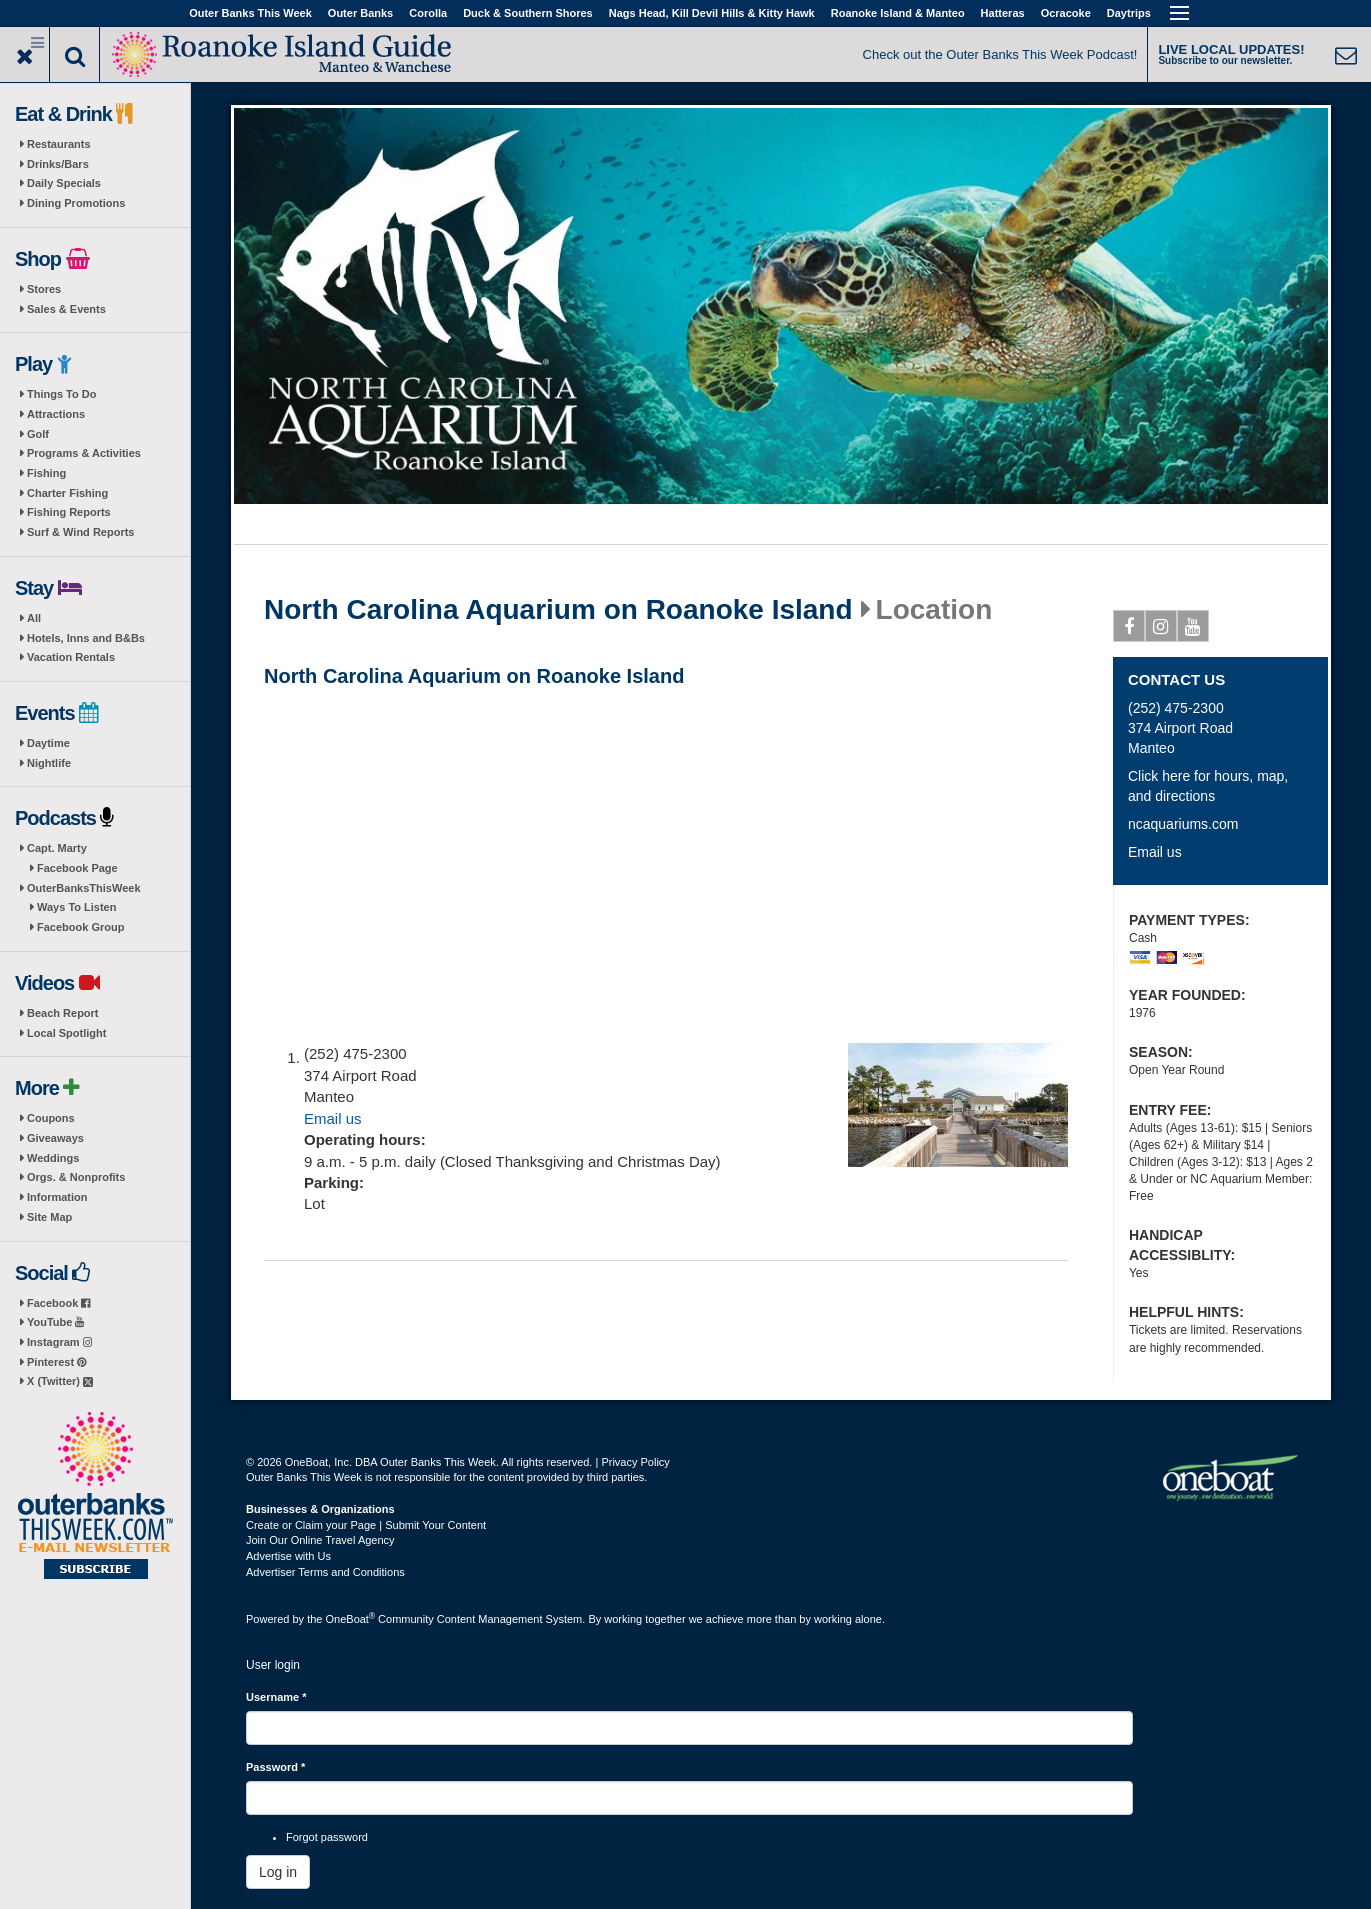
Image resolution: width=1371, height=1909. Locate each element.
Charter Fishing (67, 493)
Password (275, 1767)
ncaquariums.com (1183, 824)
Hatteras (1003, 13)
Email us (333, 1118)
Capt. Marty (57, 848)
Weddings (53, 1158)
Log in (278, 1872)
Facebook (58, 1303)
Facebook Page (77, 868)
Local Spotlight (66, 1033)
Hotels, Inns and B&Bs (86, 638)
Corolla (428, 13)
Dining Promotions (76, 203)
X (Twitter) (60, 1381)
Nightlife (49, 763)
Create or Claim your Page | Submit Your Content (366, 1525)
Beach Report (63, 1013)
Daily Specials (64, 183)
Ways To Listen (76, 907)
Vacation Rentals (71, 657)
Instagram (59, 1342)
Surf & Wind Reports (80, 532)
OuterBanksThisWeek (84, 888)
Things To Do (61, 394)
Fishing (46, 473)
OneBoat (351, 1619)
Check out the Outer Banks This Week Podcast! (1000, 54)
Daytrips (1129, 13)
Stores (44, 289)
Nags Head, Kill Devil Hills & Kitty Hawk (712, 13)
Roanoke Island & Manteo (898, 13)
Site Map (49, 1217)
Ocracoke (1066, 13)
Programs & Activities (84, 453)
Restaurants (59, 144)
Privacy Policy (635, 1462)
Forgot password (327, 1837)
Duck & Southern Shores (528, 13)
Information (57, 1197)
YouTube (55, 1322)
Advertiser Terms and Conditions (325, 1572)
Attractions (56, 414)
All (34, 618)
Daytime (48, 743)
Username (276, 1697)
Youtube (1193, 630)
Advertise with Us (288, 1556)
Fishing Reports (69, 512)
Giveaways (55, 1138)
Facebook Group (80, 927)
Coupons (51, 1118)
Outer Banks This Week (250, 13)
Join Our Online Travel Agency (320, 1540)
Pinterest (56, 1362)
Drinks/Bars (58, 164)
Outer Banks (360, 13)
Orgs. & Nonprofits (76, 1177)
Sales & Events (66, 309)
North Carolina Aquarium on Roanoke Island (558, 610)
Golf (38, 434)
